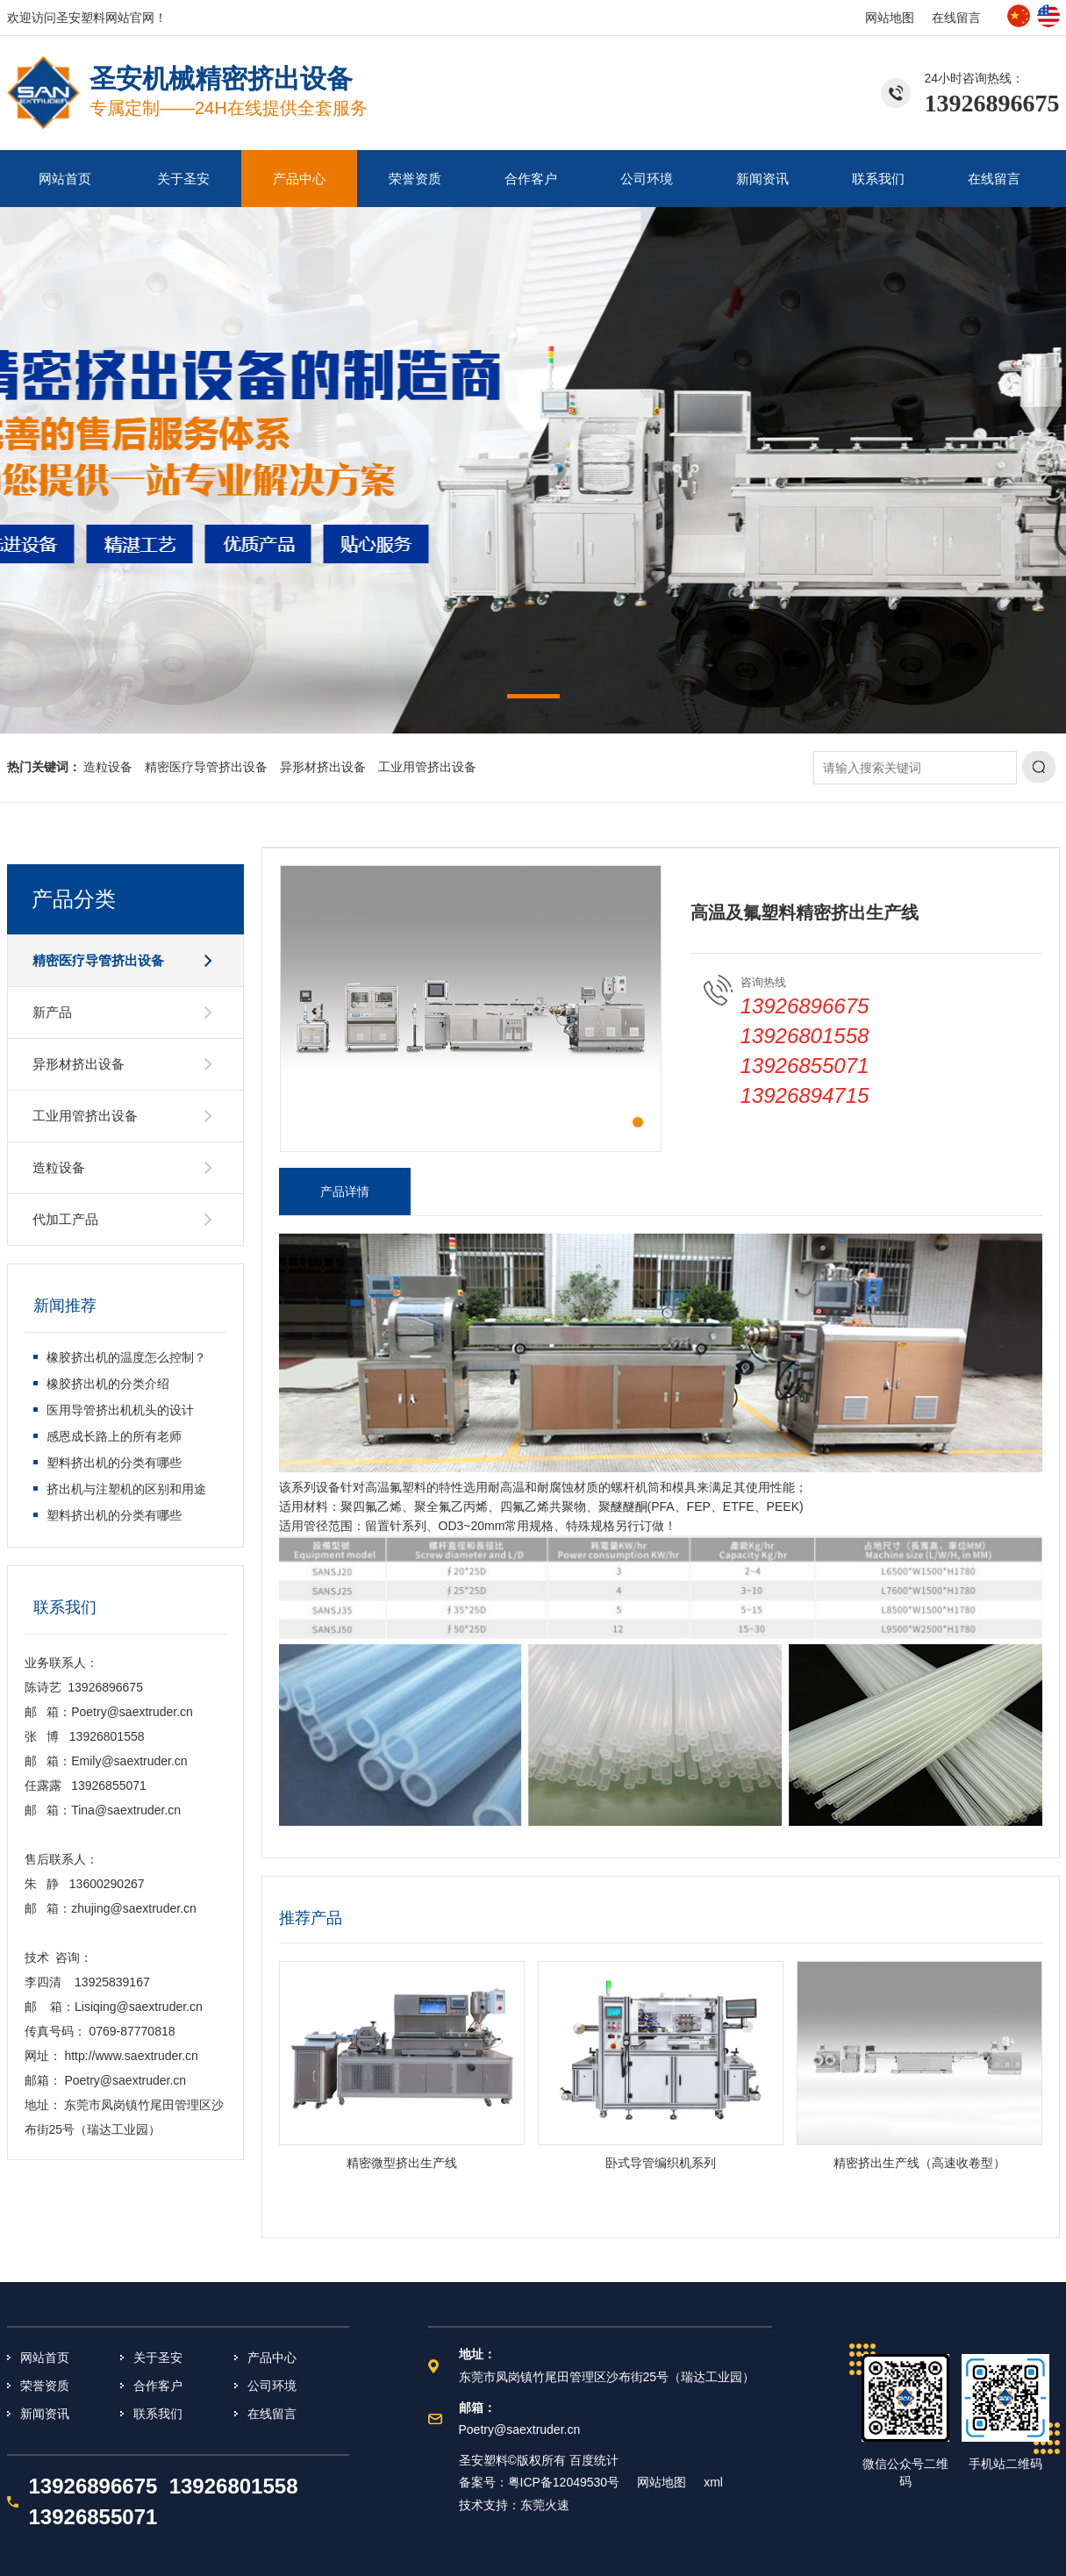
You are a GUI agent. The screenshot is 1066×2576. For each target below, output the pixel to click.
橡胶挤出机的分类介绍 (108, 1384)
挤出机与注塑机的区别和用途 (126, 1489)
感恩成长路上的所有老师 (114, 1436)
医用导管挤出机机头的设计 (120, 1410)
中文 (1018, 15)
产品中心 (299, 178)
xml (713, 2482)
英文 (1048, 15)
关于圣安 (183, 178)
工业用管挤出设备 (427, 767)
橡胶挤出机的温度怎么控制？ (126, 1357)
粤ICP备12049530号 (564, 2482)
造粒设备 (107, 767)
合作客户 (530, 178)
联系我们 (878, 178)
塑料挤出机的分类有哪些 (114, 1463)
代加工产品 (65, 1219)
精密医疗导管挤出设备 (206, 767)
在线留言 (956, 18)
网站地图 (889, 18)
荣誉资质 (415, 178)
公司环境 (646, 178)
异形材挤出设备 (323, 767)
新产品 (52, 1012)
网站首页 (65, 178)
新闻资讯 (762, 178)
